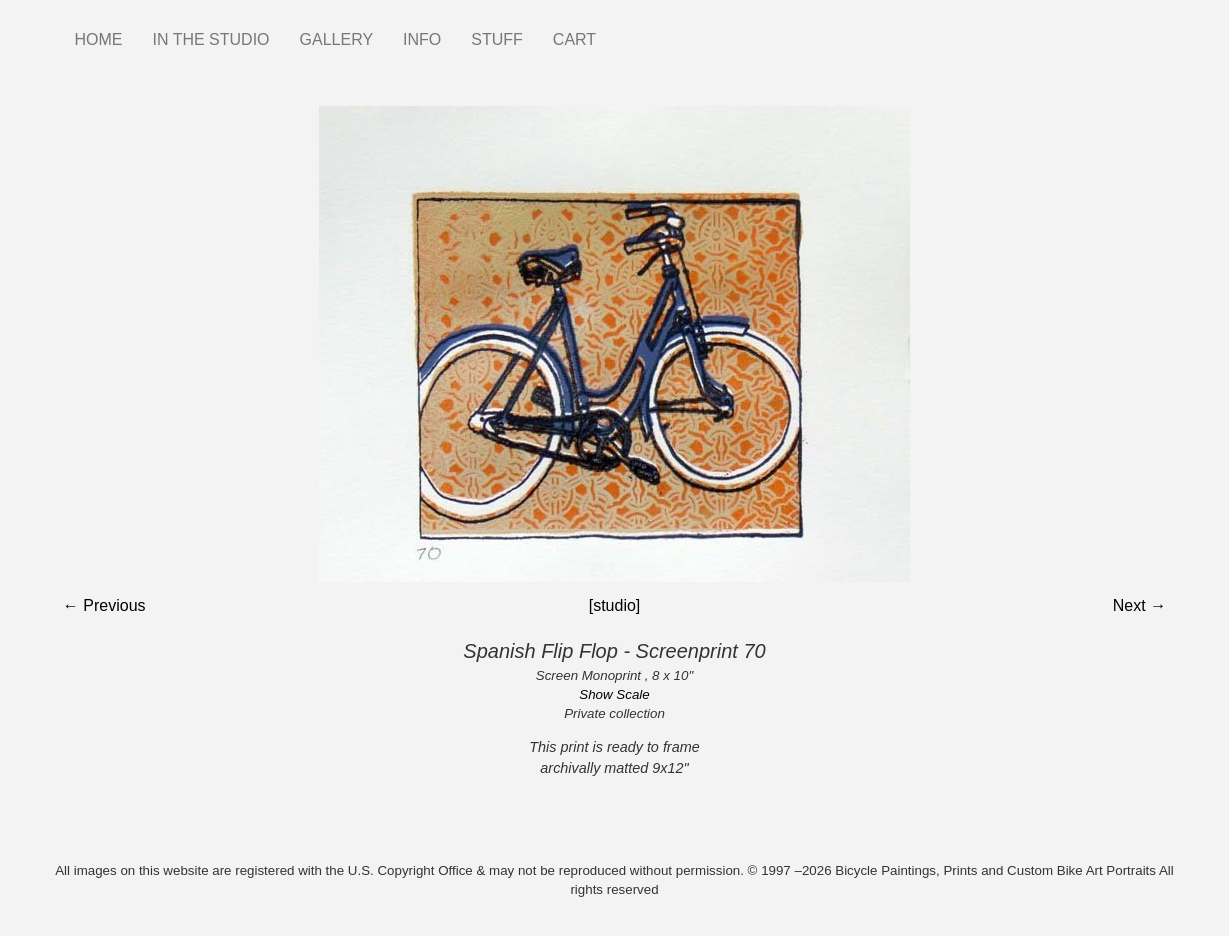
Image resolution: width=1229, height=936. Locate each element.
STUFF (497, 39)
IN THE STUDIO (211, 39)
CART (574, 39)
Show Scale (614, 694)
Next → (1139, 605)
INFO (422, 39)
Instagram (626, 30)
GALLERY (337, 39)
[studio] (615, 605)
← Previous (104, 605)
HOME (99, 39)
